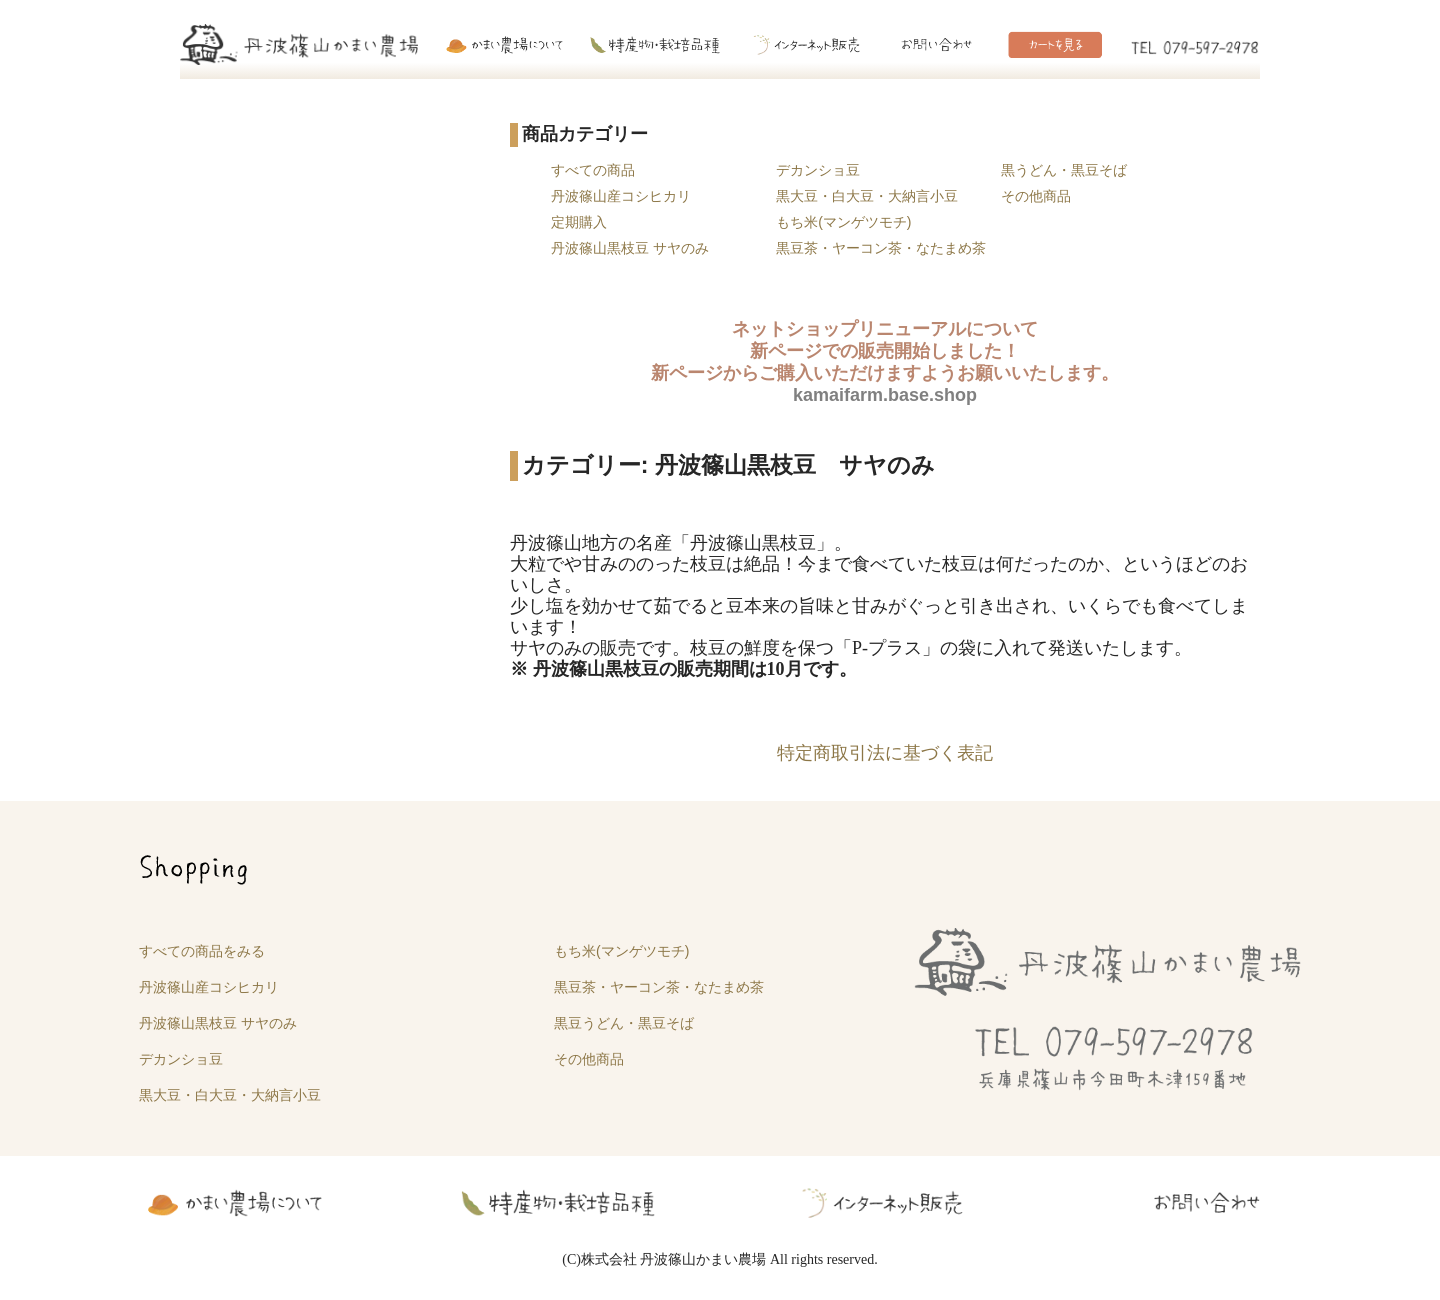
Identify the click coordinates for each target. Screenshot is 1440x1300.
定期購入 (579, 222)
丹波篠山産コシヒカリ (621, 196)
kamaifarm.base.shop (885, 395)
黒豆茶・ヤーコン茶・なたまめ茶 (881, 248)
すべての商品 (593, 170)
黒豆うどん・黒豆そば (624, 1023)
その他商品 (1036, 196)
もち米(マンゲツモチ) (843, 222)
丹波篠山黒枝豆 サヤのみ (630, 248)
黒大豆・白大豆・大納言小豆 (867, 196)
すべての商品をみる (202, 951)
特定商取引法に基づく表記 (885, 753)
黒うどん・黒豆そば (1064, 170)
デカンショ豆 (818, 170)
